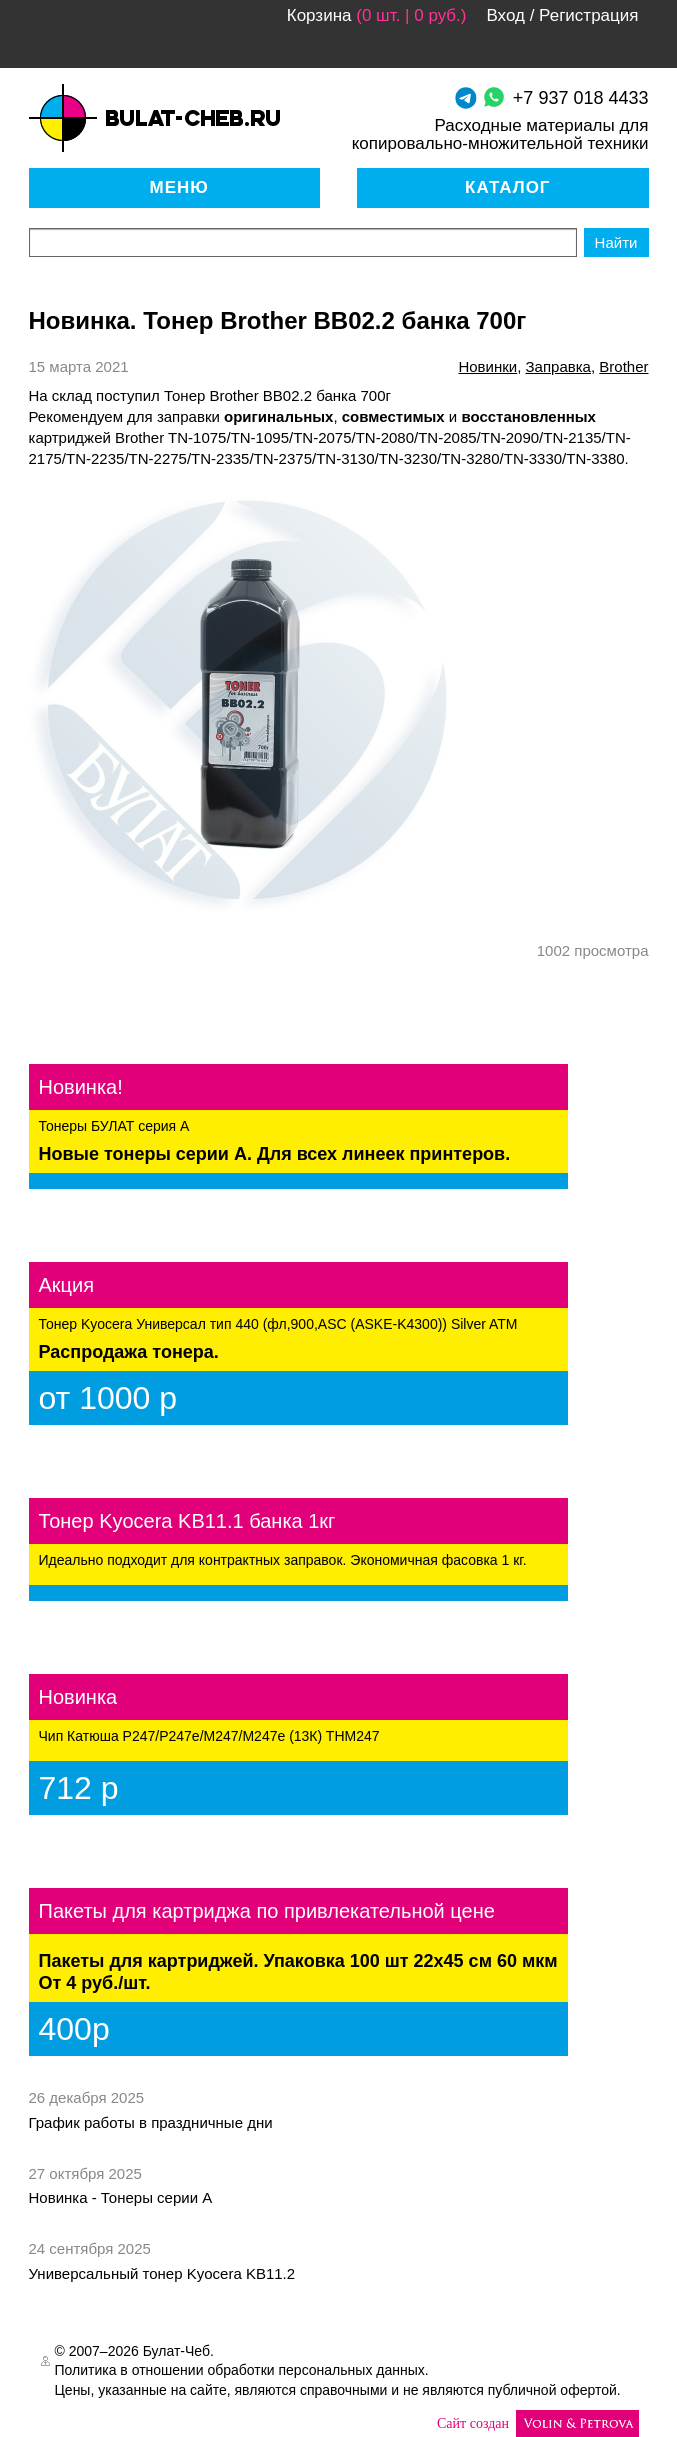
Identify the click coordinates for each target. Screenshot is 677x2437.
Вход (505, 15)
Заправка (558, 366)
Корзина (319, 15)
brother (623, 366)
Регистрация (588, 15)
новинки (487, 366)
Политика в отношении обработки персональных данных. (242, 2370)
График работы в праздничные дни (151, 2122)
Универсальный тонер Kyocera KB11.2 (162, 2273)
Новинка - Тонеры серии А (121, 2197)
